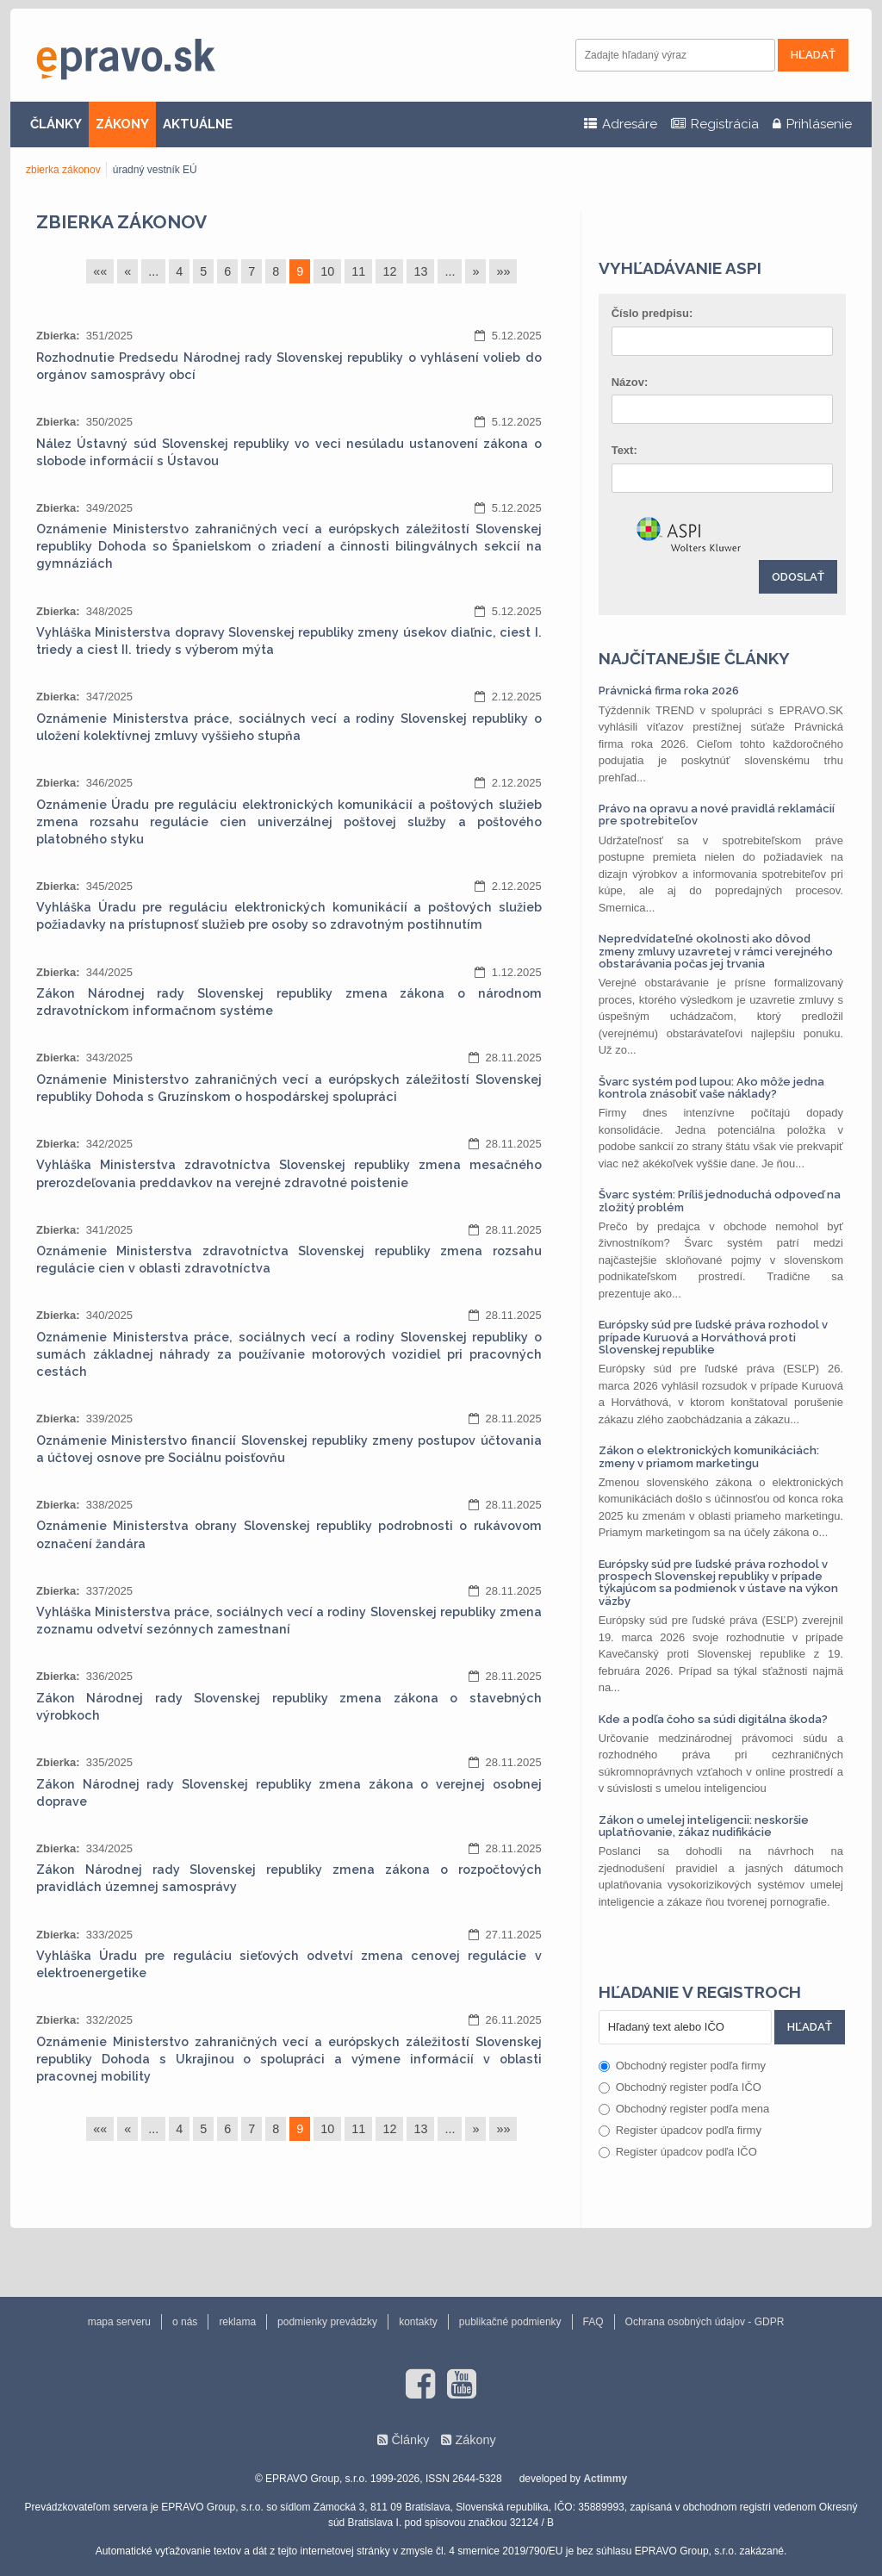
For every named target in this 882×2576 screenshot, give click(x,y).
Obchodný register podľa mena (684, 2108)
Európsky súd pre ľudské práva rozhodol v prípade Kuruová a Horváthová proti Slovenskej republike (713, 1337)
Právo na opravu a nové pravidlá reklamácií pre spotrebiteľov (717, 814)
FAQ (593, 2322)
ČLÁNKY (56, 124)
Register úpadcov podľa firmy (680, 2130)
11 (358, 271)
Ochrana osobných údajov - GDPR (705, 2322)
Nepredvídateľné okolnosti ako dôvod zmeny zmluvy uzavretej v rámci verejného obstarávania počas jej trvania (716, 951)
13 (420, 271)
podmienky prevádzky (327, 2322)
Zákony (475, 2440)
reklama (237, 2322)
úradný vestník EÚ (155, 170)
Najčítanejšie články (694, 658)
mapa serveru (119, 2322)
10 (327, 271)
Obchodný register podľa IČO (680, 2087)
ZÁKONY (122, 124)
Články (410, 2440)
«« (100, 271)
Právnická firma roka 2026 (669, 690)
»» (503, 271)
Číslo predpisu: (652, 313)
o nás (184, 2322)
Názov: (630, 382)
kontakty (418, 2322)
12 (389, 271)
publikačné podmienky (510, 2322)
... (153, 271)
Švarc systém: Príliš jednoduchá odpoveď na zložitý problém (720, 1200)
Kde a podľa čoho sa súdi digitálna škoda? (713, 1719)
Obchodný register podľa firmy (682, 2065)
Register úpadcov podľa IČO (678, 2151)
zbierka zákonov (63, 170)
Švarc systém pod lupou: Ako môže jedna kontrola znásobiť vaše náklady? (711, 1087)
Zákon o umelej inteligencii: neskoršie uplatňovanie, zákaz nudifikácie (704, 1826)
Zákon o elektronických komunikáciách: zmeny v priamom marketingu (709, 1456)
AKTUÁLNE (198, 124)
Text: (624, 450)
